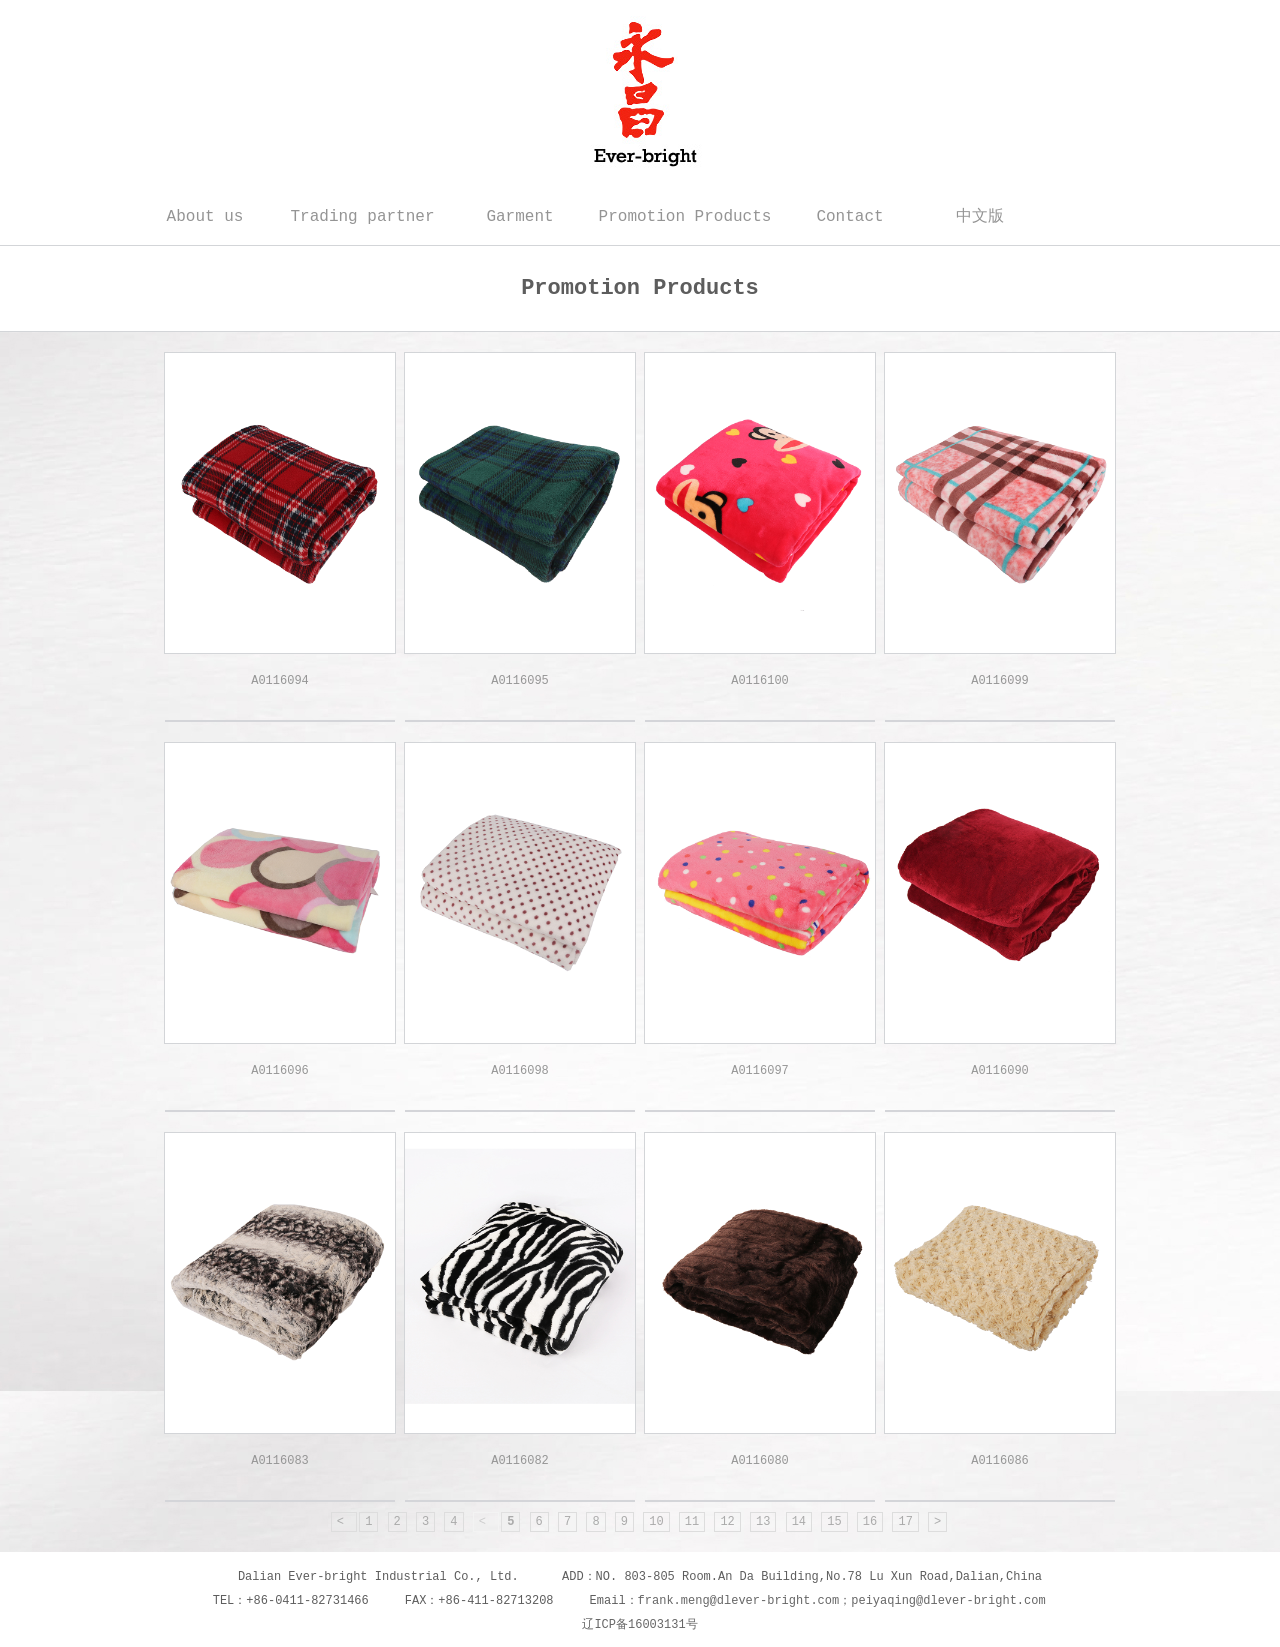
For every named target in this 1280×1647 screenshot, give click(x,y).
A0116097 (760, 1071)
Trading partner (362, 217)
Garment (519, 217)
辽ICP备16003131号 (639, 1625)
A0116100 (760, 681)
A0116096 (280, 1071)
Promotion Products (685, 217)
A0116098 (520, 1071)
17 (905, 1522)
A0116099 (1000, 681)
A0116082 (520, 1461)
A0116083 (280, 1461)
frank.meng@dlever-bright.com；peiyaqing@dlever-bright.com (842, 1601)
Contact (849, 217)
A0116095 (520, 681)
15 (834, 1522)
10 (656, 1522)
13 (763, 1522)
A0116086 (1000, 1461)
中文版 (980, 217)
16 (870, 1522)
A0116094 (280, 681)
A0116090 (1000, 1071)
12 (727, 1522)
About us (205, 217)
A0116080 (760, 1461)
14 (799, 1522)
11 (692, 1522)
